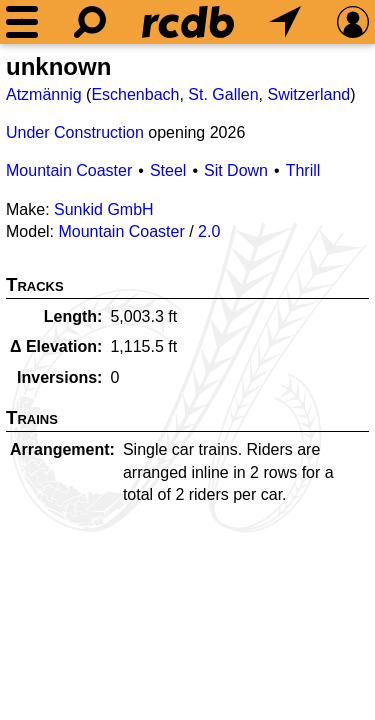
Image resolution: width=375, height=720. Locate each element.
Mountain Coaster (69, 170)
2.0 (209, 231)
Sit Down (236, 170)
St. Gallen (223, 94)
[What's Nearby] (285, 22)
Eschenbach (135, 94)
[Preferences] (353, 22)
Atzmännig (44, 94)
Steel (168, 170)
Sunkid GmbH (104, 209)
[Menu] (22, 22)
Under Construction (75, 132)
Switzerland (308, 94)
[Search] (90, 22)
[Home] (188, 22)
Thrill (303, 170)
